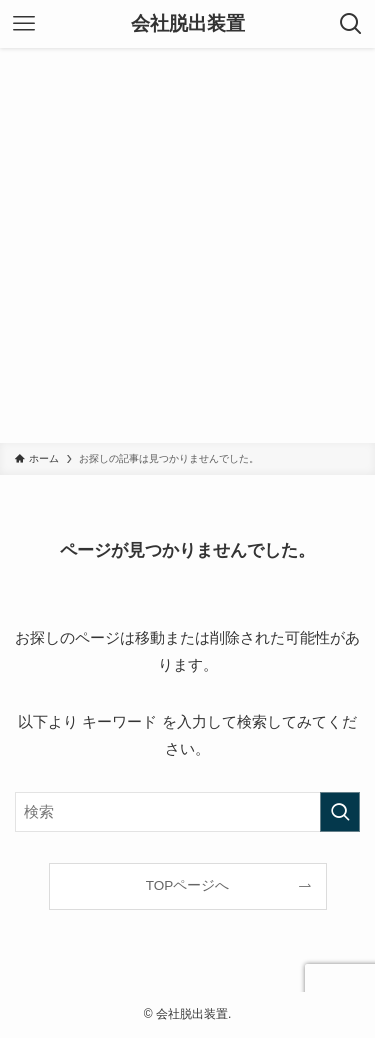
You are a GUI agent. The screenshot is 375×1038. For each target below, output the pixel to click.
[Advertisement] (187, 245)
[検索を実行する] (340, 812)
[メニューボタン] (24, 24)
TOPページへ (188, 885)
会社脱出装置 (188, 24)
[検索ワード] (187, 812)
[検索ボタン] (351, 24)
